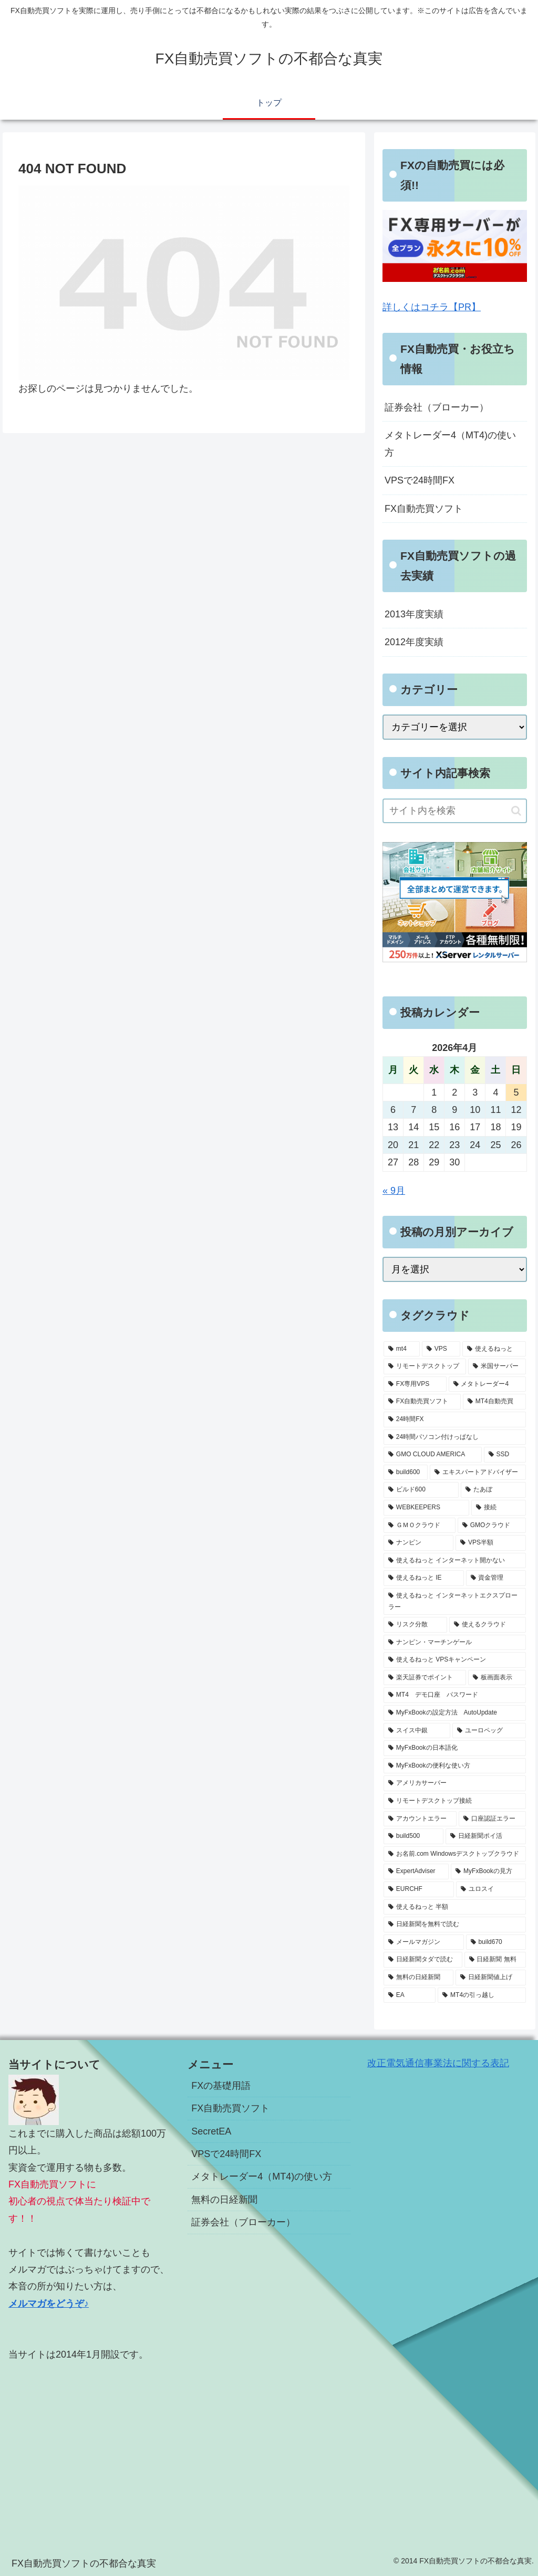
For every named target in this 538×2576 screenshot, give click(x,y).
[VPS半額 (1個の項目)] (490, 1543)
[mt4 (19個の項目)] (402, 1349)
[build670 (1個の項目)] (496, 1942)
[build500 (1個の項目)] (413, 1836)
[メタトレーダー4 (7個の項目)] (487, 1384)
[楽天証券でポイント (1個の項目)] (425, 1678)
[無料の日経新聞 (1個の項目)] (418, 1977)
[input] (454, 810)
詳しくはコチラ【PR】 (431, 307)
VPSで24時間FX (419, 480)
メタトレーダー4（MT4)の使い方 (450, 443)
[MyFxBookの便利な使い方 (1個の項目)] (454, 1766)
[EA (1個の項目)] (410, 1995)
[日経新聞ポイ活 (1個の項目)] (486, 1836)
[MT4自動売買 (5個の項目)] (494, 1402)
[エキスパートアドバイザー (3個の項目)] (478, 1472)
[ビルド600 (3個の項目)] (421, 1490)
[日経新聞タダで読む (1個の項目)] (423, 1960)
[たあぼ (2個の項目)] (493, 1490)
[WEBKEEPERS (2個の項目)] (426, 1508)
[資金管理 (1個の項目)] (496, 1578)
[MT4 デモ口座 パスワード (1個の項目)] (454, 1695)
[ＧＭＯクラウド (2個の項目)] (420, 1525)
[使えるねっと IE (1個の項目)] (424, 1578)
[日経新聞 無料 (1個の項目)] (495, 1960)
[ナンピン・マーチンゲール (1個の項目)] (454, 1642)
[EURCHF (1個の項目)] (419, 1889)
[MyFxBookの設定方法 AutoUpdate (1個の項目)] (454, 1713)
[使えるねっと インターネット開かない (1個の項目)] (454, 1561)
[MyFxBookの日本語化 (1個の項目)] (454, 1748)
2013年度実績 (414, 614)
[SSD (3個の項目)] (505, 1455)
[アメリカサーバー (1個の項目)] (454, 1783)
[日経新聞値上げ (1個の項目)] (490, 1977)
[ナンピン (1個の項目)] (418, 1543)
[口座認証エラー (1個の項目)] (492, 1819)
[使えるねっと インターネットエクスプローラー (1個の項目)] (454, 1601)
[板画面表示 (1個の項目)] (496, 1678)
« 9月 (393, 1190)
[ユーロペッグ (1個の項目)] (488, 1731)
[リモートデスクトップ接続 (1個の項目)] (454, 1801)
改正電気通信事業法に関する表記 (438, 2063)
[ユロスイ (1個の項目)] (490, 1889)
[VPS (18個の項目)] (441, 1349)
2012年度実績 (414, 642)
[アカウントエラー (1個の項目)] (420, 1819)
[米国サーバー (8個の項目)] (496, 1366)
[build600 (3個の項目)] (406, 1472)
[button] (516, 811)
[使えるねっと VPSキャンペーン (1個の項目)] (454, 1660)
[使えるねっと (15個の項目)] (494, 1349)
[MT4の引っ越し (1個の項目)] (481, 1995)
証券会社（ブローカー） (437, 407)
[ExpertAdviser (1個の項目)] (416, 1871)
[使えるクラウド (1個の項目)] (487, 1625)
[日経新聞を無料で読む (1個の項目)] (454, 1924)
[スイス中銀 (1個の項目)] (417, 1731)
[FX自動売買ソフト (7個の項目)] (422, 1402)
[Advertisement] (89, 2445)
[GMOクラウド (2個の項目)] (492, 1525)
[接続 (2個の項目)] (498, 1508)
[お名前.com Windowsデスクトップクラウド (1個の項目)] (454, 1854)
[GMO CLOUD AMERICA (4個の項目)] (433, 1455)
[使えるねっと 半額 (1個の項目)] (454, 1907)
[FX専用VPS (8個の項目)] (415, 1384)
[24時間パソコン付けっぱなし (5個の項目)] (454, 1437)
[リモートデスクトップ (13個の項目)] (425, 1366)
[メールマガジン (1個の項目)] (424, 1942)
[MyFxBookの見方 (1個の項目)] (488, 1871)
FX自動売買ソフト (424, 508)
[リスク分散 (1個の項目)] (415, 1625)
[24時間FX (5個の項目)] (454, 1419)
